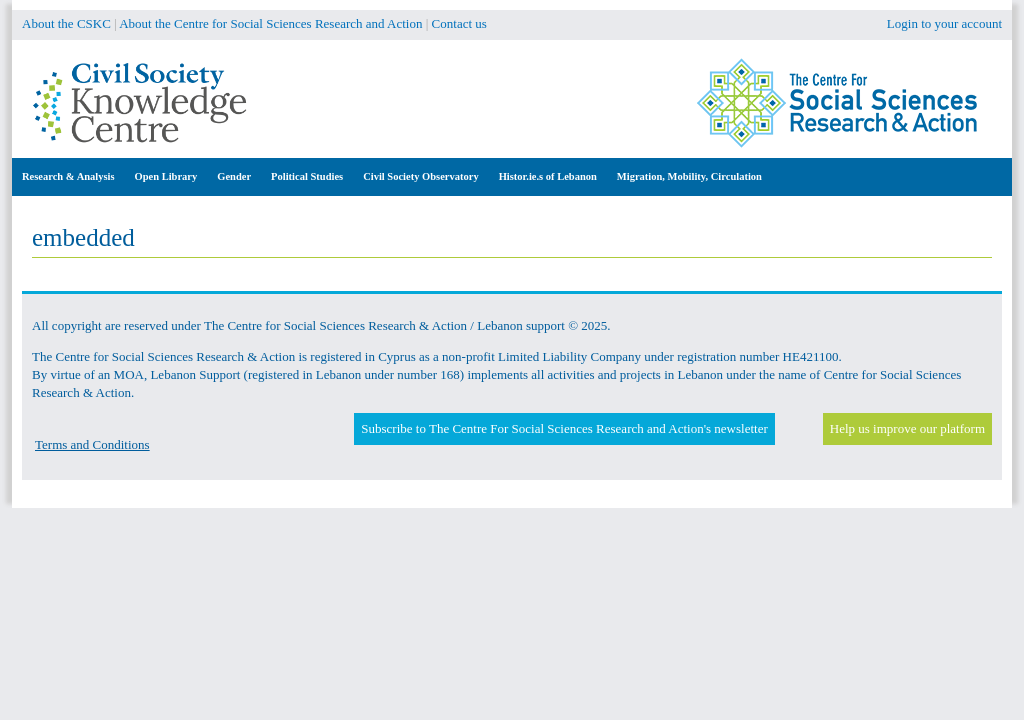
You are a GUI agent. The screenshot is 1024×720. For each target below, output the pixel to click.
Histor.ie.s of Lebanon (548, 176)
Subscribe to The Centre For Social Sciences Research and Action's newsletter (564, 428)
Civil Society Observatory (420, 176)
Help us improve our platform (907, 428)
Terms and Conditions (92, 444)
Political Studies (307, 176)
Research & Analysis (68, 176)
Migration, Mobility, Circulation (689, 176)
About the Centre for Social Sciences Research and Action (270, 23)
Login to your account (944, 23)
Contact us (459, 23)
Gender (234, 176)
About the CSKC (66, 23)
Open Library (166, 176)
